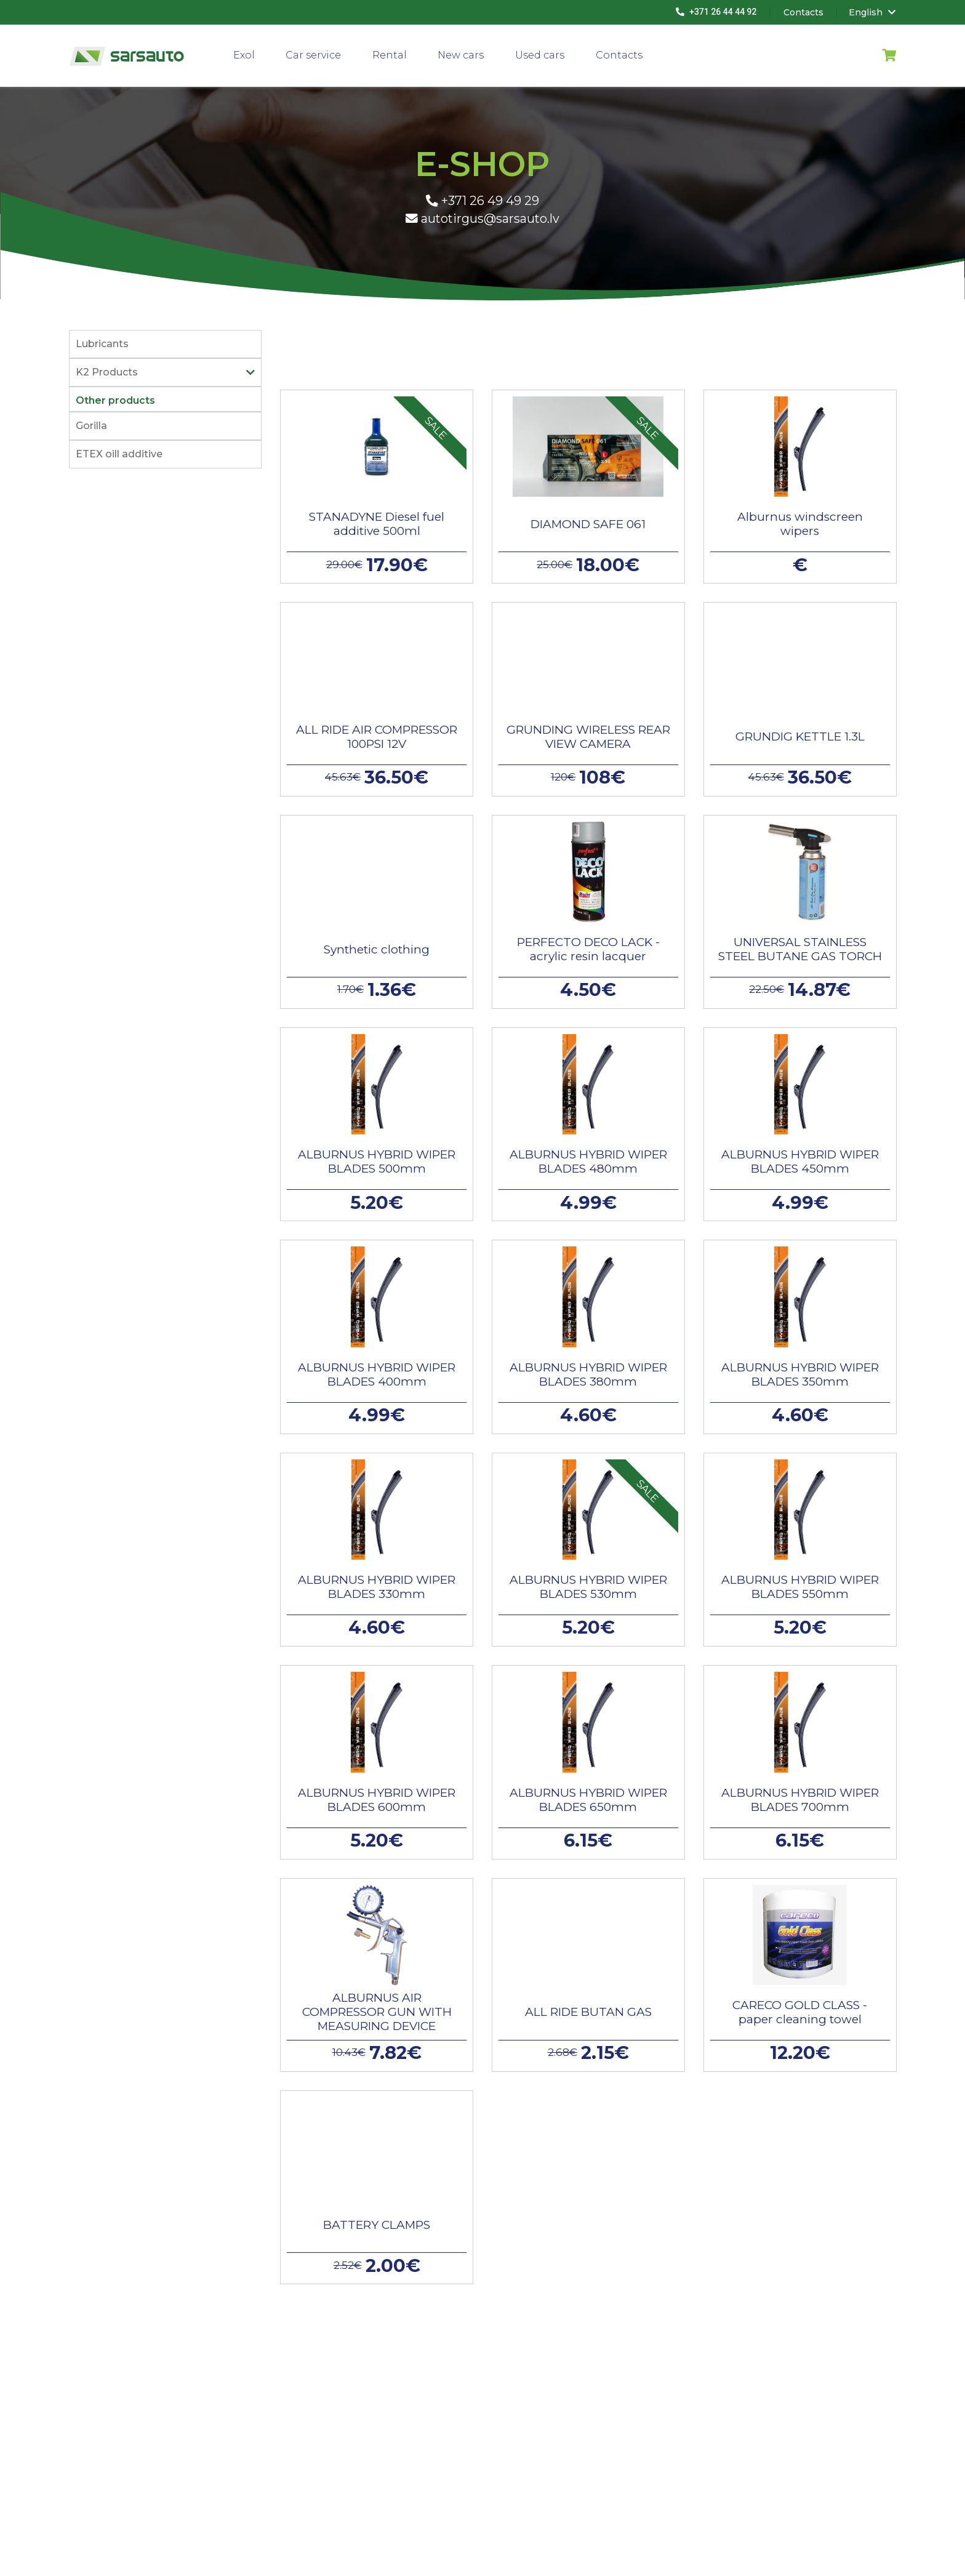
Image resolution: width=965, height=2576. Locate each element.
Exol (244, 55)
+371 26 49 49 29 (482, 200)
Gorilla (91, 425)
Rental (389, 55)
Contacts (619, 55)
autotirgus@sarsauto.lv (482, 218)
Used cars (539, 55)
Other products (115, 400)
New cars (461, 55)
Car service (313, 55)
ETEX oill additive (119, 454)
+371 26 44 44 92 (716, 12)
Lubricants (102, 344)
